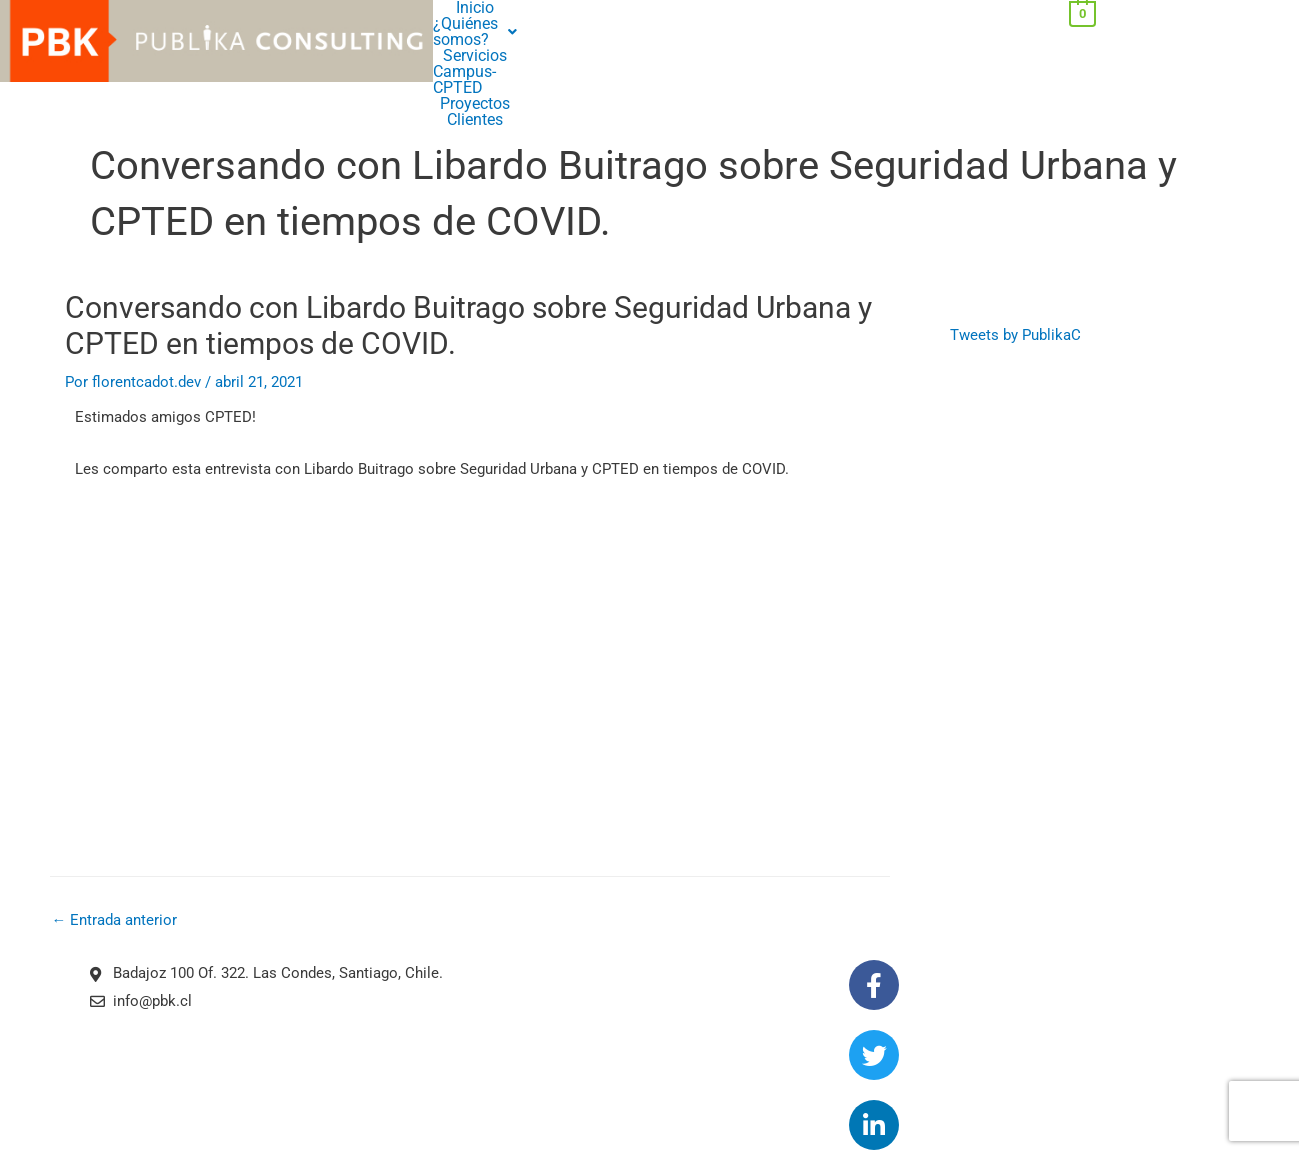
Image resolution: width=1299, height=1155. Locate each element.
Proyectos (829, 8)
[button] (545, 8)
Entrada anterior (115, 875)
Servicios (649, 8)
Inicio (454, 8)
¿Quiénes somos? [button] (545, 8)
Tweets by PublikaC (1015, 289)
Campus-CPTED (737, 8)
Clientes (649, 24)
